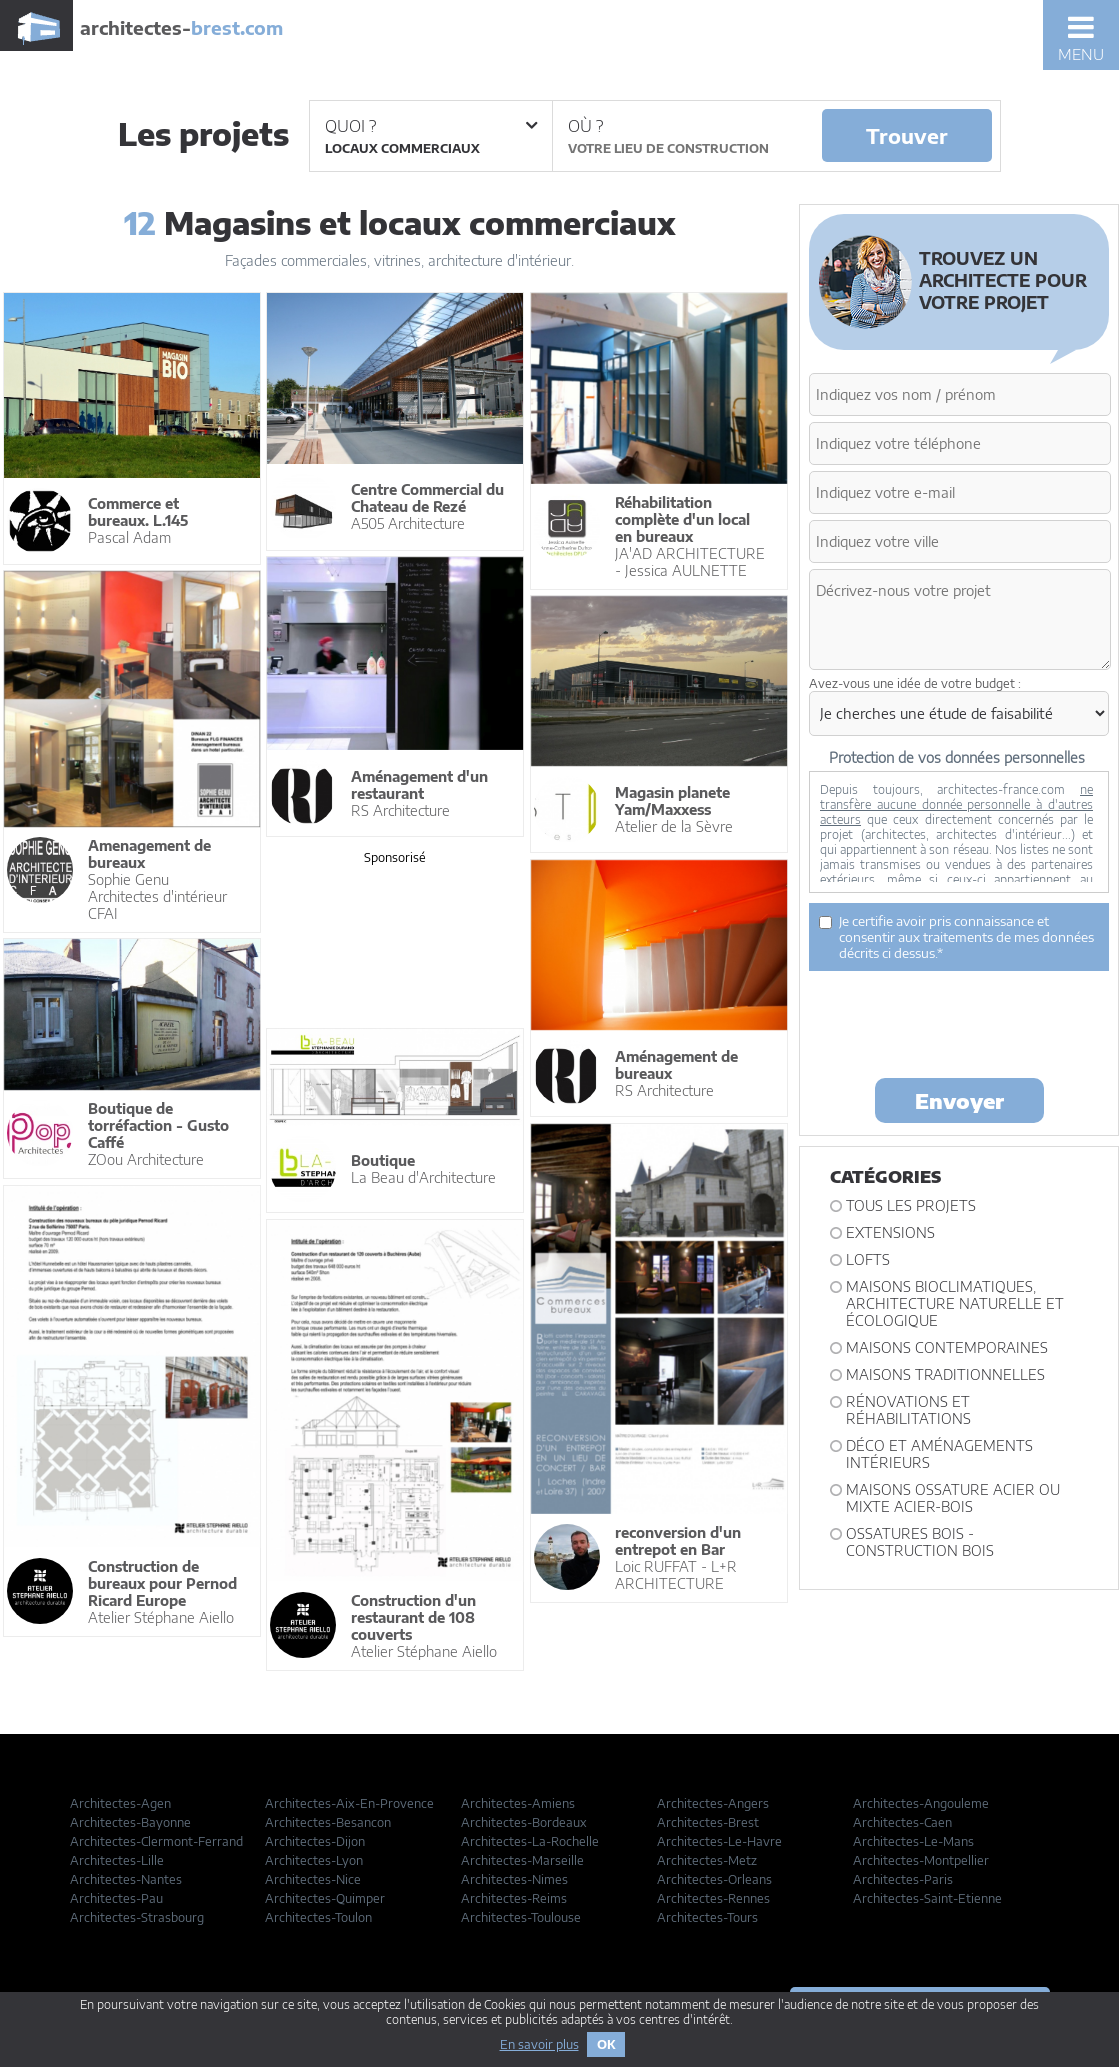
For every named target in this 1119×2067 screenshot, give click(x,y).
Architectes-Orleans (714, 1879)
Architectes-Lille (117, 1860)
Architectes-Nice (313, 1879)
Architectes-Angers (713, 1803)
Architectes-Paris (903, 1879)
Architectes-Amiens (518, 1803)
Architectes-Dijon (315, 1841)
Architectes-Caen (902, 1822)
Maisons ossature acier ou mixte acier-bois (953, 1498)
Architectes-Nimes (514, 1879)
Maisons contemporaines (947, 1347)
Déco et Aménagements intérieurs (939, 1454)
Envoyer (959, 1100)
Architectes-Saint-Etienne (927, 1898)
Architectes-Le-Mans (913, 1841)
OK (606, 2044)
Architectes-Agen (120, 1803)
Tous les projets (911, 1205)
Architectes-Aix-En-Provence (349, 1803)
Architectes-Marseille (522, 1860)
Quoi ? (431, 126)
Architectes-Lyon (314, 1860)
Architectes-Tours (707, 1917)
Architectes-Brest (708, 1822)
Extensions (890, 1232)
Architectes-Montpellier (921, 1860)
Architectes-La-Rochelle (530, 1841)
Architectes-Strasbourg (137, 1917)
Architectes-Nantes (126, 1879)
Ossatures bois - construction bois (920, 1542)
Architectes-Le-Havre (719, 1841)
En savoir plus (539, 2044)
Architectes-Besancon (328, 1822)
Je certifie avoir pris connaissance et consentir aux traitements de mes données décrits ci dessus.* (956, 937)
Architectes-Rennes (713, 1898)
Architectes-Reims (514, 1898)
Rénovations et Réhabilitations (908, 1410)
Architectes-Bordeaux (524, 1822)
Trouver (907, 135)
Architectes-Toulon (318, 1917)
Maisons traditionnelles (945, 1374)
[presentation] (961, 1023)
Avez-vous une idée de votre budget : (915, 683)
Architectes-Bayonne (130, 1822)
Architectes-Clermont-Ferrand (156, 1841)
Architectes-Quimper (325, 1898)
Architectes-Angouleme (921, 1803)
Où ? (585, 126)
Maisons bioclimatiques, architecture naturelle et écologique (955, 1303)
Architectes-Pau (116, 1898)
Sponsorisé (395, 857)
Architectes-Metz (707, 1860)
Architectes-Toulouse (521, 1917)
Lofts (868, 1259)
